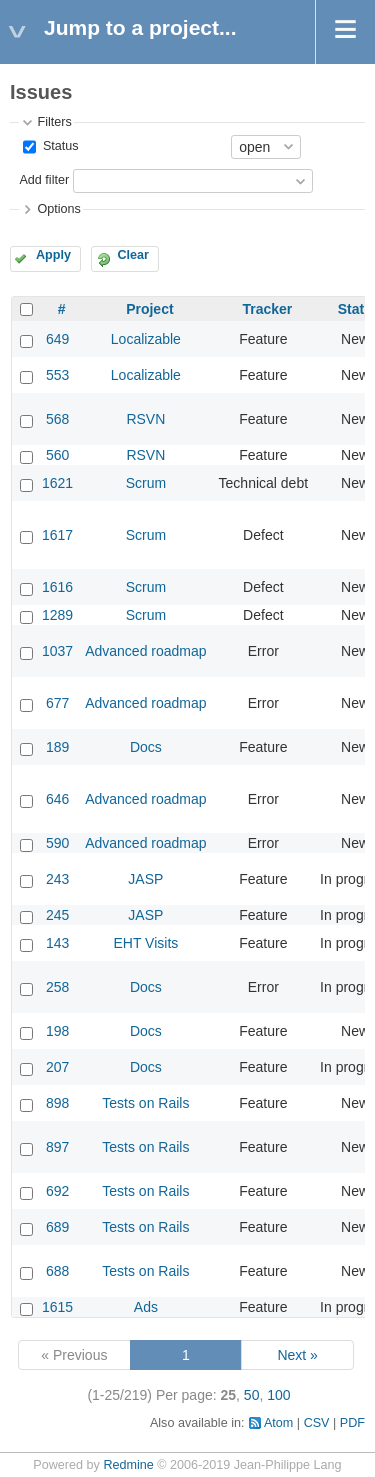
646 (57, 799)
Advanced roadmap (145, 651)
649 (57, 339)
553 (57, 375)
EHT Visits (145, 943)
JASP (145, 879)
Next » (297, 1355)
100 (278, 1395)
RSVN (145, 419)
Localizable (146, 339)
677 (57, 703)
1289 (57, 615)
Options (58, 209)
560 (57, 455)
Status (58, 146)
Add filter (44, 180)
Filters (54, 122)
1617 (57, 535)
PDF (352, 1423)
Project (149, 309)
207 (57, 1067)
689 (57, 1227)
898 (57, 1103)
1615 (57, 1307)
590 (57, 843)
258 (57, 987)
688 (57, 1271)
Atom (278, 1423)
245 (57, 915)
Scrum (146, 483)
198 (57, 1031)
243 (57, 879)
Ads (146, 1307)
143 (57, 943)
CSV (317, 1423)
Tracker (267, 309)
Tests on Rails (145, 1103)
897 (57, 1147)
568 (57, 419)
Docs (146, 747)
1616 (57, 587)
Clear (133, 255)
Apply (53, 255)
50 (252, 1395)
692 (57, 1191)
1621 (57, 483)
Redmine (128, 1465)
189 (57, 747)
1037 (57, 651)
